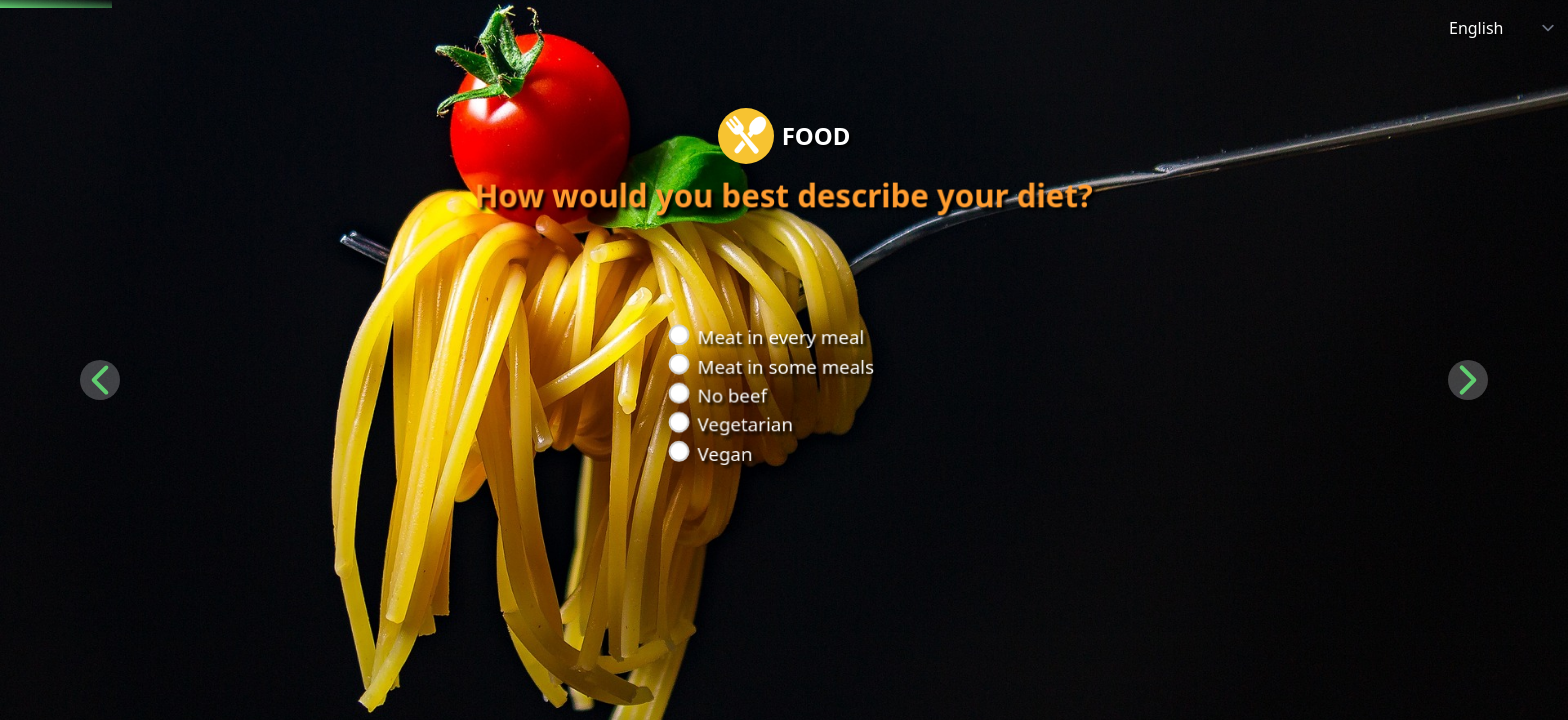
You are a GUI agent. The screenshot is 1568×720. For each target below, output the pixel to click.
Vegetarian (743, 424)
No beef (730, 395)
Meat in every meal (779, 336)
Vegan (723, 454)
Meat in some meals (784, 366)
